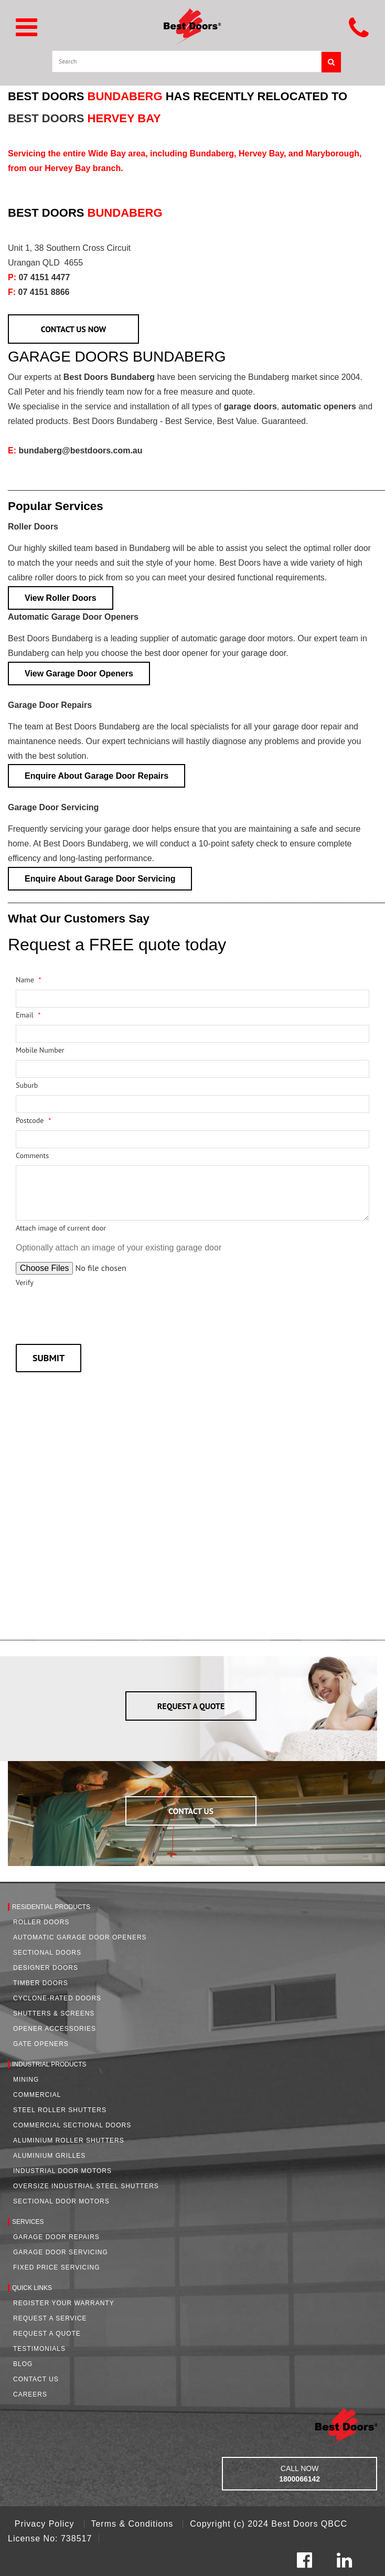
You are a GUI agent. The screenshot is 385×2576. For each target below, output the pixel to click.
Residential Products (51, 1907)
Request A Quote (47, 2333)
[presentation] (95, 1312)
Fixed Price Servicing (56, 2267)
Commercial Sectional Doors (72, 2125)
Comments (32, 1155)
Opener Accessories (54, 2028)
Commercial (37, 2094)
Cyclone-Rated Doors (57, 1998)
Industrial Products (49, 2064)
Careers (30, 2394)
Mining (26, 2079)
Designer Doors (45, 1967)
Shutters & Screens (53, 2013)
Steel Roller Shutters (59, 2110)
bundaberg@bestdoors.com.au (75, 450)
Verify (25, 1282)
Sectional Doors (47, 1952)
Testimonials (39, 2348)
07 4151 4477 (39, 277)
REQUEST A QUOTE (191, 1706)
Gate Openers (41, 2044)
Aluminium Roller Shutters (68, 2140)
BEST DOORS (84, 118)
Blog (23, 2364)
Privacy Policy (46, 2523)
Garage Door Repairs (50, 705)
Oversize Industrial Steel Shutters (86, 2186)
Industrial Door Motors (62, 2171)
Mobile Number (40, 1050)
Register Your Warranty (63, 2303)
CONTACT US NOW (73, 329)
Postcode (33, 1120)
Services (28, 2221)
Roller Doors (33, 526)
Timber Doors (40, 1983)
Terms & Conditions (133, 2523)
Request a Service (50, 2318)
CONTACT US (190, 1811)
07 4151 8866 (38, 292)
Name (28, 979)
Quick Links (32, 2288)
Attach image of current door (61, 1228)
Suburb (27, 1085)
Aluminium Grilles (49, 2155)
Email (28, 1015)
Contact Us (36, 2379)
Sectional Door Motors (61, 2201)
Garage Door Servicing (53, 807)
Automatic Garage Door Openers (73, 616)
